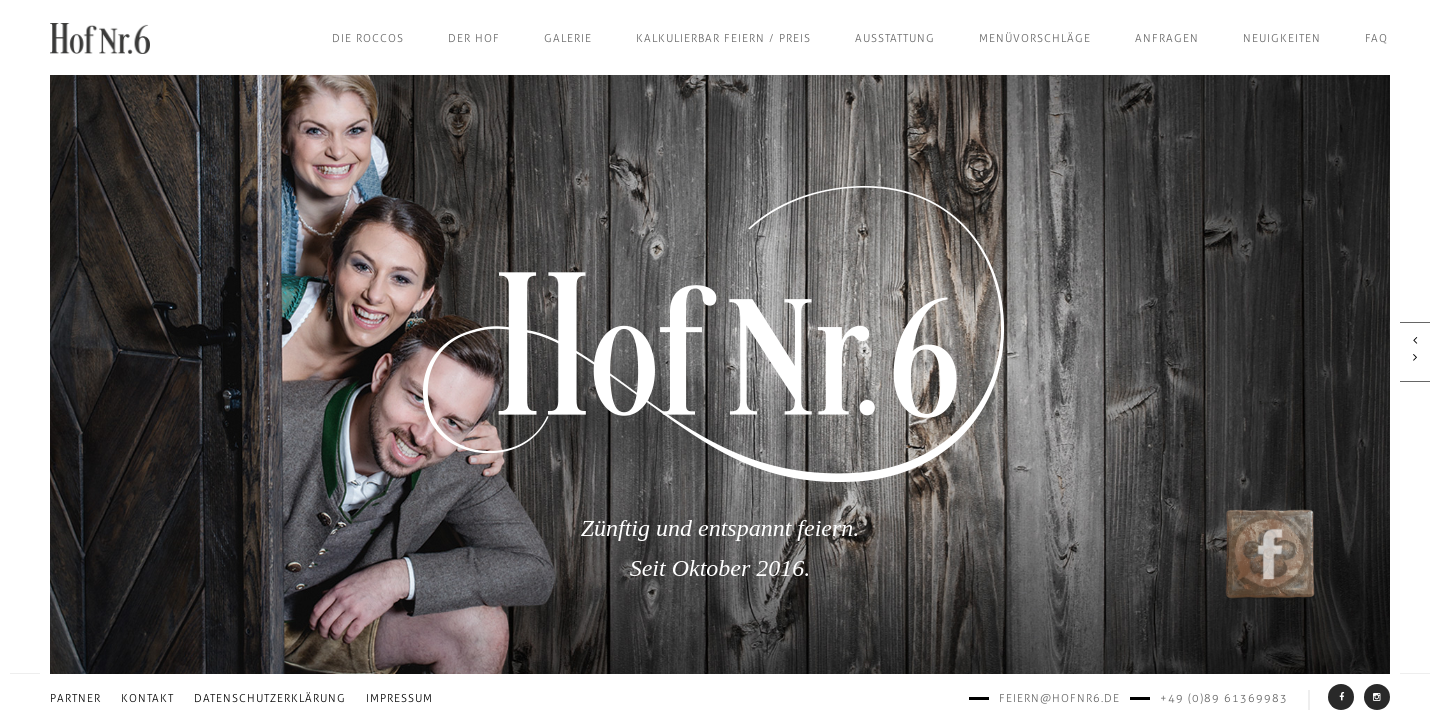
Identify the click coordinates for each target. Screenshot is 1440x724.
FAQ (1376, 38)
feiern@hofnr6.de (1059, 698)
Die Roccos (368, 38)
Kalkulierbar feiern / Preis (723, 38)
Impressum (399, 698)
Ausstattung (895, 38)
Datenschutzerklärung (270, 698)
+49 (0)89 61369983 (1224, 698)
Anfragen (1167, 38)
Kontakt (147, 698)
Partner (75, 698)
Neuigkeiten (1282, 38)
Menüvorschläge (1035, 38)
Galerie (568, 38)
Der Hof (474, 38)
